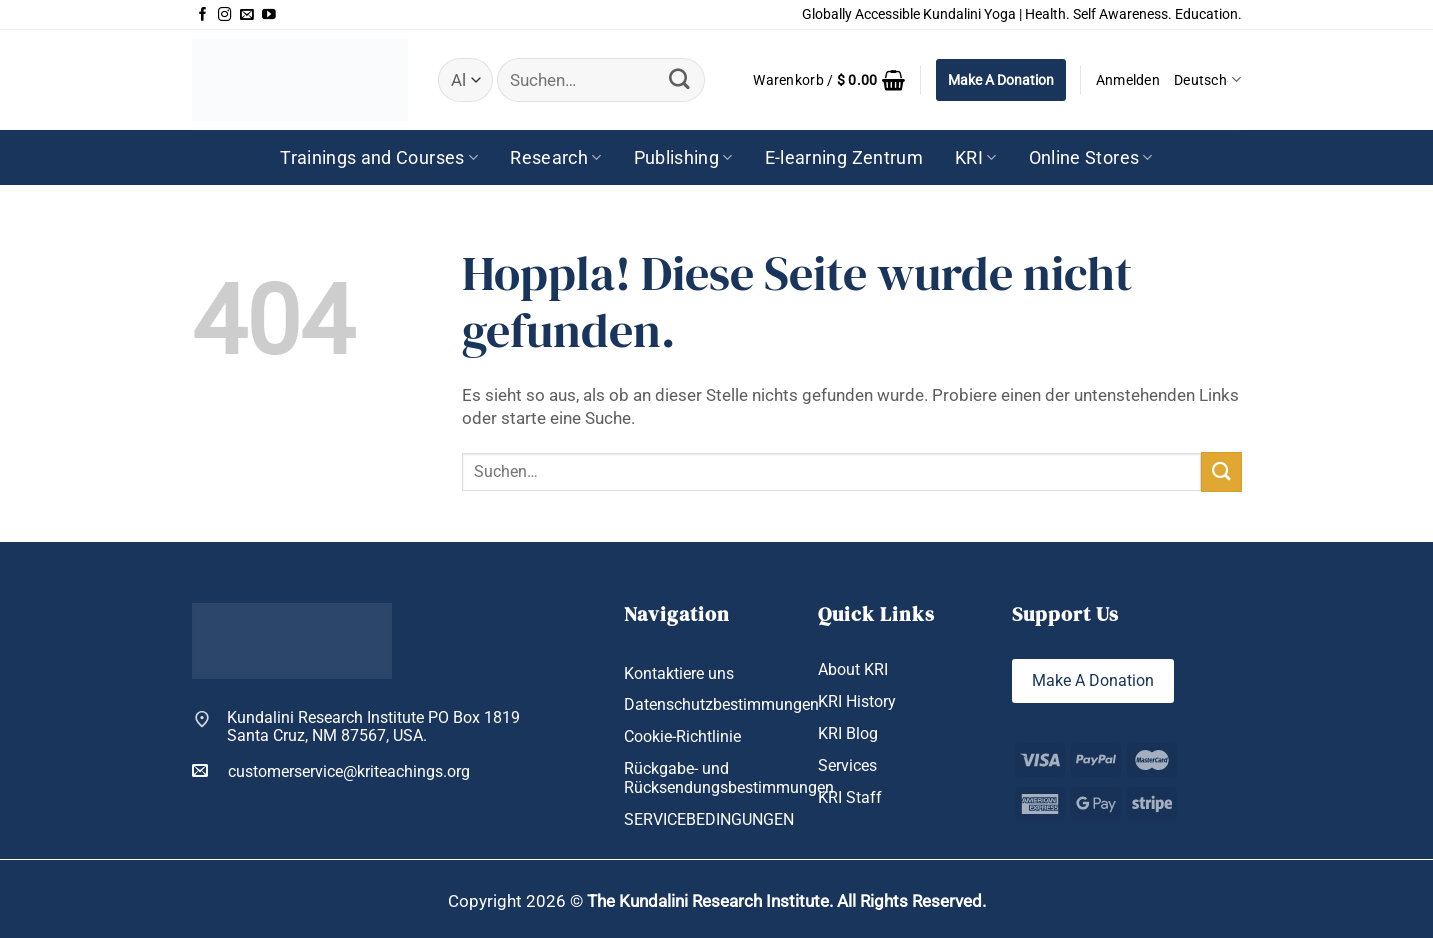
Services (847, 765)
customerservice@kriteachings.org (331, 771)
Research (555, 158)
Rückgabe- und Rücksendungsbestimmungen (729, 778)
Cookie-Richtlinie (682, 736)
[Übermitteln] (680, 79)
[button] (829, 80)
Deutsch (1207, 79)
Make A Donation (1001, 80)
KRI (976, 158)
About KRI (853, 669)
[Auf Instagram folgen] (225, 15)
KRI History (857, 701)
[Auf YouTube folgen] (269, 15)
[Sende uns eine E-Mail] (247, 15)
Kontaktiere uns (679, 673)
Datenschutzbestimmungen (721, 704)
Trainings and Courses (379, 158)
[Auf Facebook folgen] (203, 15)
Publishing (683, 158)
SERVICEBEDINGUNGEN (709, 819)
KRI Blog (848, 733)
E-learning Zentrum (844, 158)
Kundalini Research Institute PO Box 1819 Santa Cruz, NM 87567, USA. (373, 727)
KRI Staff (850, 798)
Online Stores (1091, 158)
